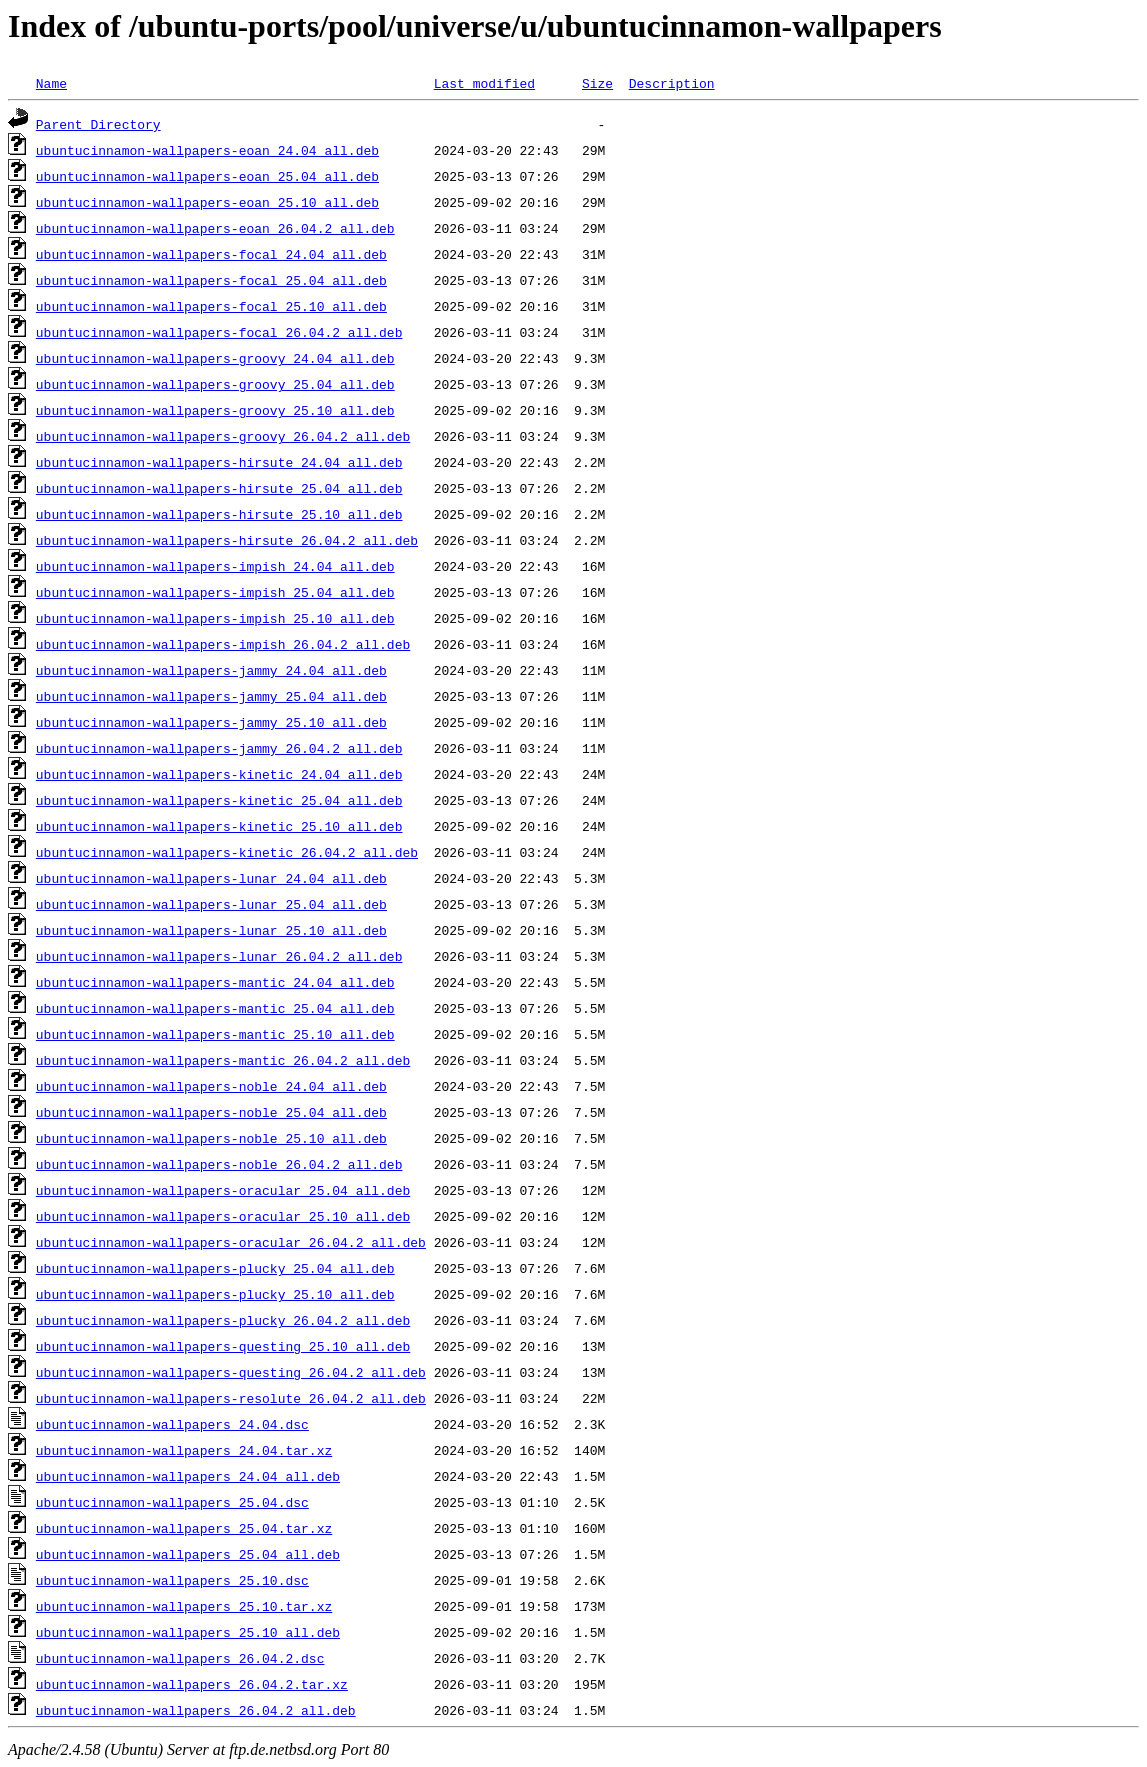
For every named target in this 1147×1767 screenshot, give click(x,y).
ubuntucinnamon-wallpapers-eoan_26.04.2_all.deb (215, 228)
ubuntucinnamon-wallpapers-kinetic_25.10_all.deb (219, 826)
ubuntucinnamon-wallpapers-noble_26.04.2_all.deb (219, 1164)
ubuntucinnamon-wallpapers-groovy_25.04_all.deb (215, 384)
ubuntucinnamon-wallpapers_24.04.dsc (172, 1424)
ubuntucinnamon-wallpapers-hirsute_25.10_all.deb (219, 514)
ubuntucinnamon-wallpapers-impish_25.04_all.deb (215, 592)
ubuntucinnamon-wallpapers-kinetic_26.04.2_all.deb (227, 852)
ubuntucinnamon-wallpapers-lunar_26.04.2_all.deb (219, 956)
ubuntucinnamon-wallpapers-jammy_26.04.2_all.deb (219, 748)
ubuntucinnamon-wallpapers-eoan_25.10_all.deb (207, 202)
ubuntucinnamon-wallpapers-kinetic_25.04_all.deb (219, 800)
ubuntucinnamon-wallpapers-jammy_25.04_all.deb (211, 696)
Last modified (484, 83)
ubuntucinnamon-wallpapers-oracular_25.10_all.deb (223, 1216)
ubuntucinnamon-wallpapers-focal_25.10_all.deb (211, 306)
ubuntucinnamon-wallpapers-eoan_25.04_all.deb (207, 176)
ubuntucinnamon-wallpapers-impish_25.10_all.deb (215, 618)
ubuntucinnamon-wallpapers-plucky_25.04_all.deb (215, 1268)
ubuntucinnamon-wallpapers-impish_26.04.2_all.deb (223, 644)
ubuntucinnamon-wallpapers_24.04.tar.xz (184, 1450)
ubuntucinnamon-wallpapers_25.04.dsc (172, 1502)
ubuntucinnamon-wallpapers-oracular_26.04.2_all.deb (231, 1242)
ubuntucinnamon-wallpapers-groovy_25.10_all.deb (215, 410)
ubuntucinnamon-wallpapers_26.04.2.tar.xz (192, 1684)
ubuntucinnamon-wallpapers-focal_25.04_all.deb (211, 280)
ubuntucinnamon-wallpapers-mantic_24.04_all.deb (215, 982)
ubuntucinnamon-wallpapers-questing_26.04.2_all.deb (231, 1372)
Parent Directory (98, 124)
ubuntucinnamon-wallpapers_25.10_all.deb (188, 1632)
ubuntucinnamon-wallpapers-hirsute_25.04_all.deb (219, 488)
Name (51, 83)
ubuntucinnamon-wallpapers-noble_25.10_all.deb (211, 1138)
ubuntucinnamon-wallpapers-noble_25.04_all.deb (211, 1112)
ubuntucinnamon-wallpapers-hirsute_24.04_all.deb (219, 462)
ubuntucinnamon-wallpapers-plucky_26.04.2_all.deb (223, 1320)
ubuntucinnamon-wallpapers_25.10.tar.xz (184, 1606)
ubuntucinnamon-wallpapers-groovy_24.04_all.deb (215, 358)
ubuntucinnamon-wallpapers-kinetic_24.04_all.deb (219, 774)
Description (672, 83)
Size (597, 83)
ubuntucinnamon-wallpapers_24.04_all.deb (188, 1476)
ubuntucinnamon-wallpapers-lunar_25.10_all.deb (211, 930)
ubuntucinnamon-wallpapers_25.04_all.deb (188, 1554)
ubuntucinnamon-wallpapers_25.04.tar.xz (184, 1528)
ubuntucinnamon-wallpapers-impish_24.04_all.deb (215, 566)
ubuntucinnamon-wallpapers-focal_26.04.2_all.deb (219, 332)
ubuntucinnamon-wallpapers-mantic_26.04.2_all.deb (223, 1060)
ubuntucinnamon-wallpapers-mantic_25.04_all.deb (215, 1008)
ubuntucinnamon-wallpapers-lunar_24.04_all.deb (211, 878)
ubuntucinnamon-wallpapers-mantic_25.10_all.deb (215, 1034)
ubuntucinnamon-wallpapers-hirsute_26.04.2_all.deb (227, 540)
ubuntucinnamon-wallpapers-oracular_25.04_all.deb (223, 1190)
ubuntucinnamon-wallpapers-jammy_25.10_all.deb (211, 722)
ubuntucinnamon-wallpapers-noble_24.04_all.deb (211, 1086)
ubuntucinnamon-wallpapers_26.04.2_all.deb (196, 1710)
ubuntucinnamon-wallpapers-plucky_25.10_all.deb (215, 1294)
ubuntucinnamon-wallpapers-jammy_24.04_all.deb (211, 670)
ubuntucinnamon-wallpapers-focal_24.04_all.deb (211, 254)
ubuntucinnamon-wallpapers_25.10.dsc (172, 1580)
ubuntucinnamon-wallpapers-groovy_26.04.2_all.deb (223, 436)
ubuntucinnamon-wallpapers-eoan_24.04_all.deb (207, 150)
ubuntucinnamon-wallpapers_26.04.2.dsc (180, 1658)
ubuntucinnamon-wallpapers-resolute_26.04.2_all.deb (231, 1398)
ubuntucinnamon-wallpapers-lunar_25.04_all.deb (211, 904)
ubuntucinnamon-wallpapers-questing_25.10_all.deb (223, 1346)
